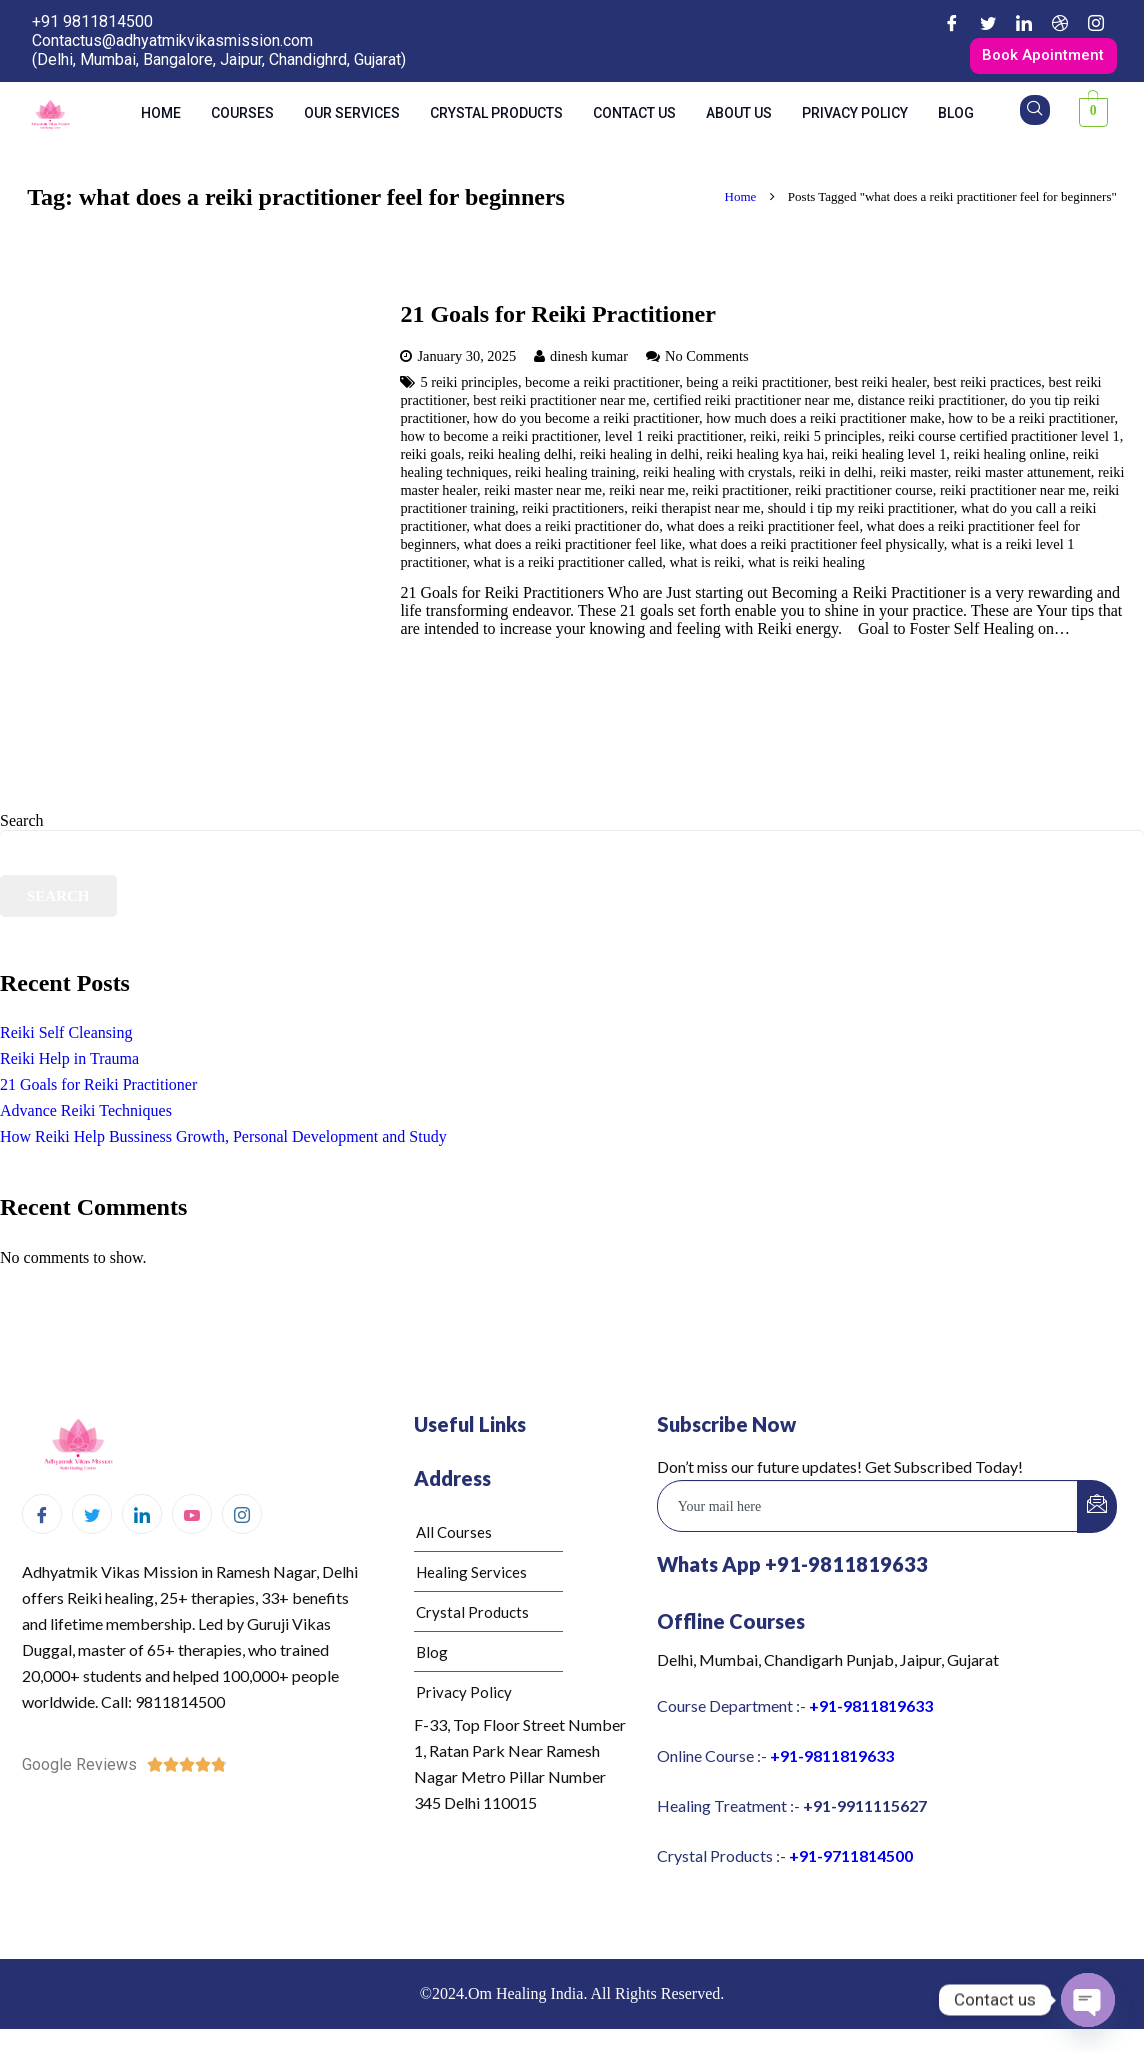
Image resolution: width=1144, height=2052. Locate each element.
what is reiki (705, 566)
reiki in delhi (836, 476)
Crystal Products (496, 116)
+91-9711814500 (851, 1858)
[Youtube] (192, 1518)
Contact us (634, 116)
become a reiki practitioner (602, 386)
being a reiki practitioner (756, 386)
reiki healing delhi (520, 458)
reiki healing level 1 (889, 458)
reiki (763, 440)
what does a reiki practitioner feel (762, 530)
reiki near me (647, 494)
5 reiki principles (469, 386)
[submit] (1097, 1509)
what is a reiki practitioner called (567, 566)
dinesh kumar (589, 360)
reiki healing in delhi (640, 458)
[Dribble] (1060, 23)
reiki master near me (543, 494)
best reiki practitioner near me (559, 404)
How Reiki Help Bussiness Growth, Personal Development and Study (223, 1140)
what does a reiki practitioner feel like (573, 548)
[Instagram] (1096, 23)
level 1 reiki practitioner (674, 440)
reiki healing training (575, 476)
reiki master (914, 476)
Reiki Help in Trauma (69, 1062)
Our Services (352, 116)
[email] (868, 1509)
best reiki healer (880, 386)
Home (161, 116)
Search (22, 823)
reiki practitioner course (863, 494)
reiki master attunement (1023, 476)
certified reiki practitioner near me (751, 404)
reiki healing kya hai (766, 458)
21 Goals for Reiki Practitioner (558, 318)
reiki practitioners (573, 512)
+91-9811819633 (871, 1708)
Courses (242, 116)
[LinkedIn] (1024, 23)
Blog (956, 116)
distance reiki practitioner (931, 404)
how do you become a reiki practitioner (586, 422)
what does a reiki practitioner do (566, 530)
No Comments (707, 360)
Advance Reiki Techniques (86, 1114)
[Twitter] (988, 23)
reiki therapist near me (695, 512)
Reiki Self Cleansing (66, 1036)
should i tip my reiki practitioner (861, 512)
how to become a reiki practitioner (498, 440)
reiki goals (430, 458)
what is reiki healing (806, 566)
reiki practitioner (740, 494)
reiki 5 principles (833, 440)
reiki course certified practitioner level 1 (1003, 440)
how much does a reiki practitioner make (823, 422)
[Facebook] (952, 23)
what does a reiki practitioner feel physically (816, 548)
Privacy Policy (855, 116)
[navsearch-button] (1035, 113)
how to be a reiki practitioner (1031, 422)
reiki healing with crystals (717, 476)
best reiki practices (987, 386)
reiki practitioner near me (1013, 494)
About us (739, 116)
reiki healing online (1010, 458)
